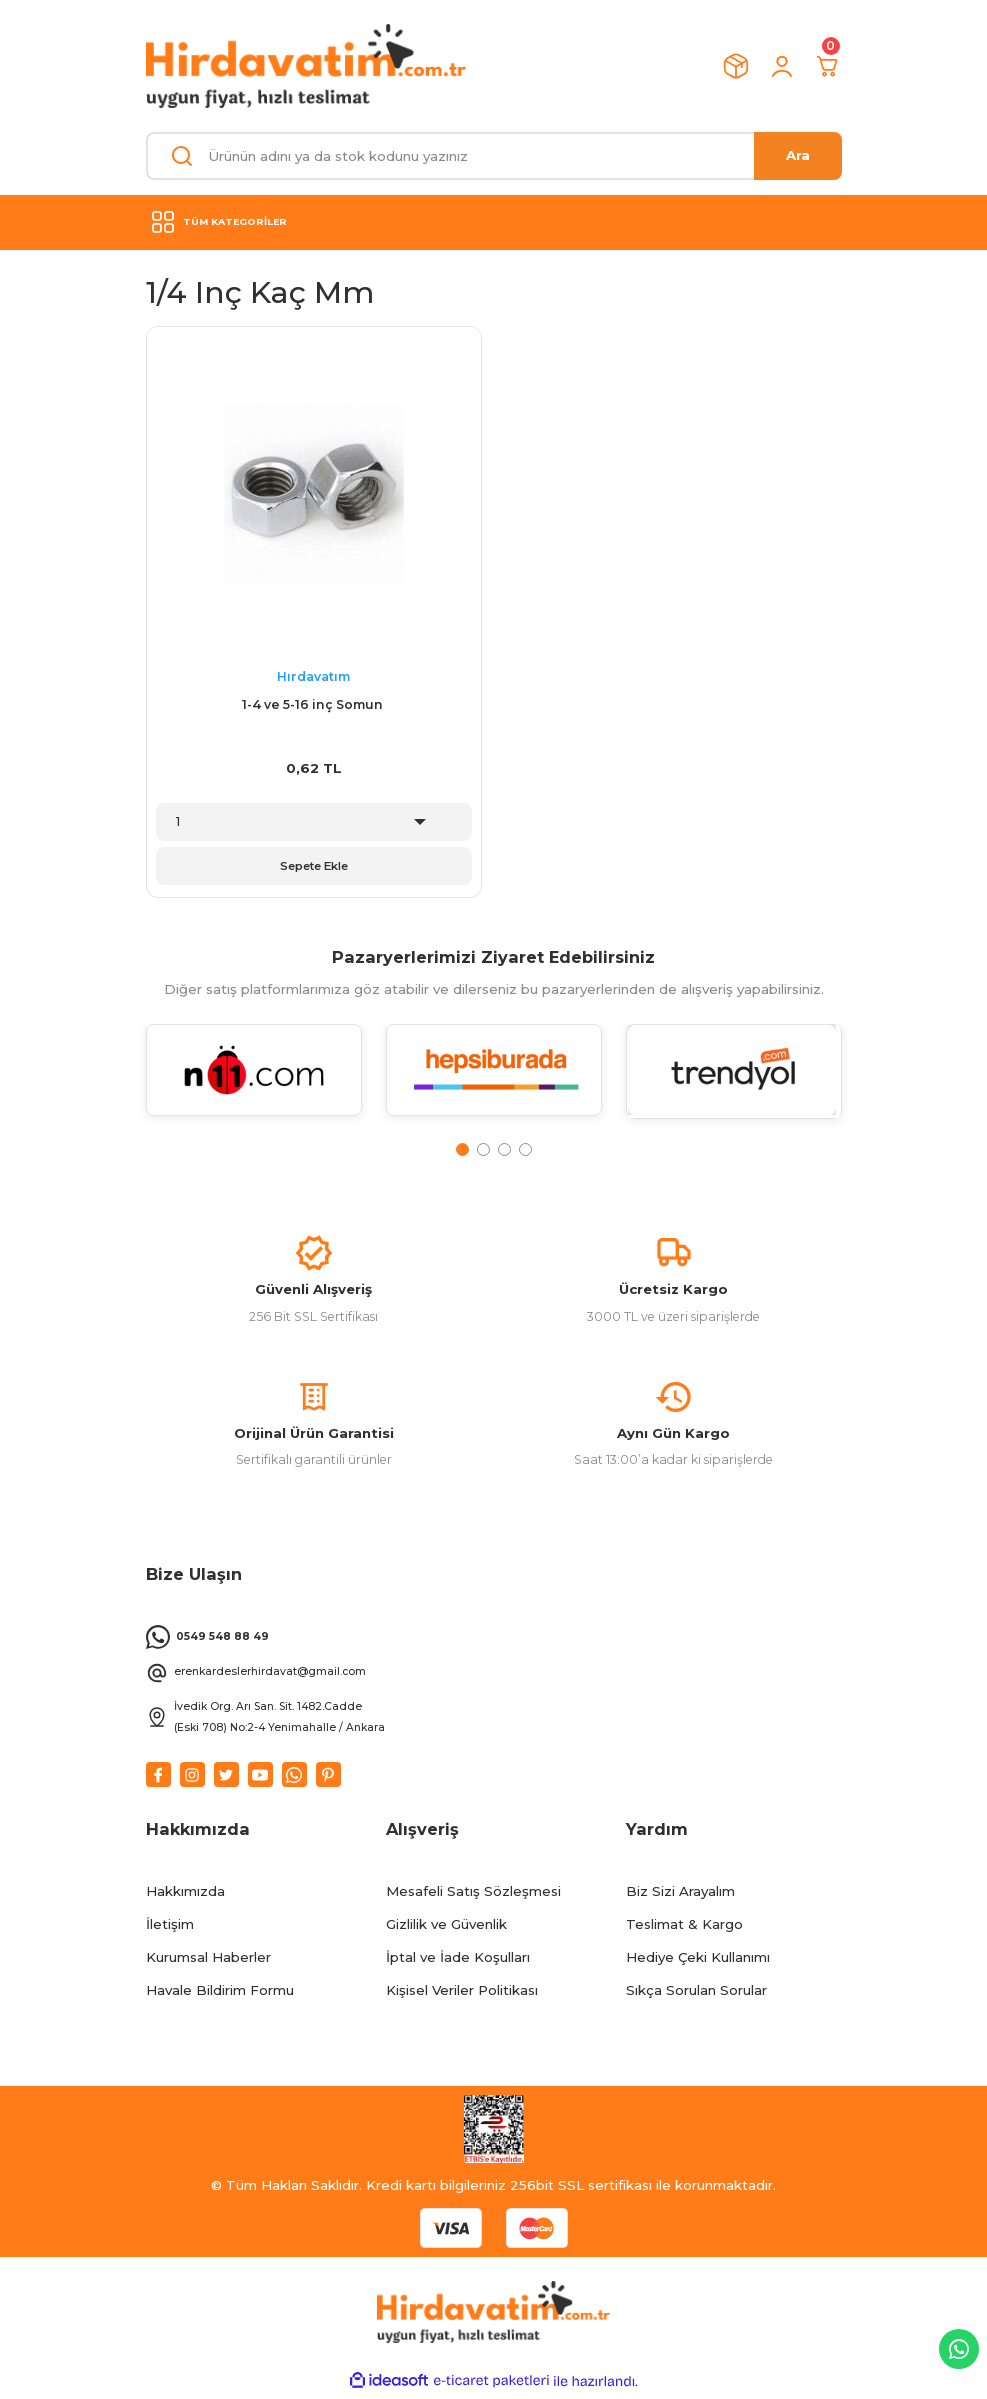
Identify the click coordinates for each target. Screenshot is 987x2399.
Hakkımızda (185, 1894)
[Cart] (828, 66)
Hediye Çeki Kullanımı (698, 1961)
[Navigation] (494, 222)
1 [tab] (462, 1149)
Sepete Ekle (314, 866)
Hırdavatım (313, 676)
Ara (798, 155)
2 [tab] (483, 1149)
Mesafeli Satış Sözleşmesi (473, 1894)
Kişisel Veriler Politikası (462, 1994)
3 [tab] (504, 1149)
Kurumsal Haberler (208, 1961)
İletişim (170, 1927)
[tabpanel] (254, 1082)
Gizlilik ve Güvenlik (446, 1927)
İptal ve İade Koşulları (458, 1961)
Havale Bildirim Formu (220, 1994)
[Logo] (306, 66)
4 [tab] (525, 1149)
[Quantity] (314, 822)
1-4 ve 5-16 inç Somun (314, 704)
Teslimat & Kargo (684, 1927)
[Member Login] (782, 66)
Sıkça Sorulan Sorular (696, 1994)
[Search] (494, 156)
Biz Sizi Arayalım (680, 1894)
